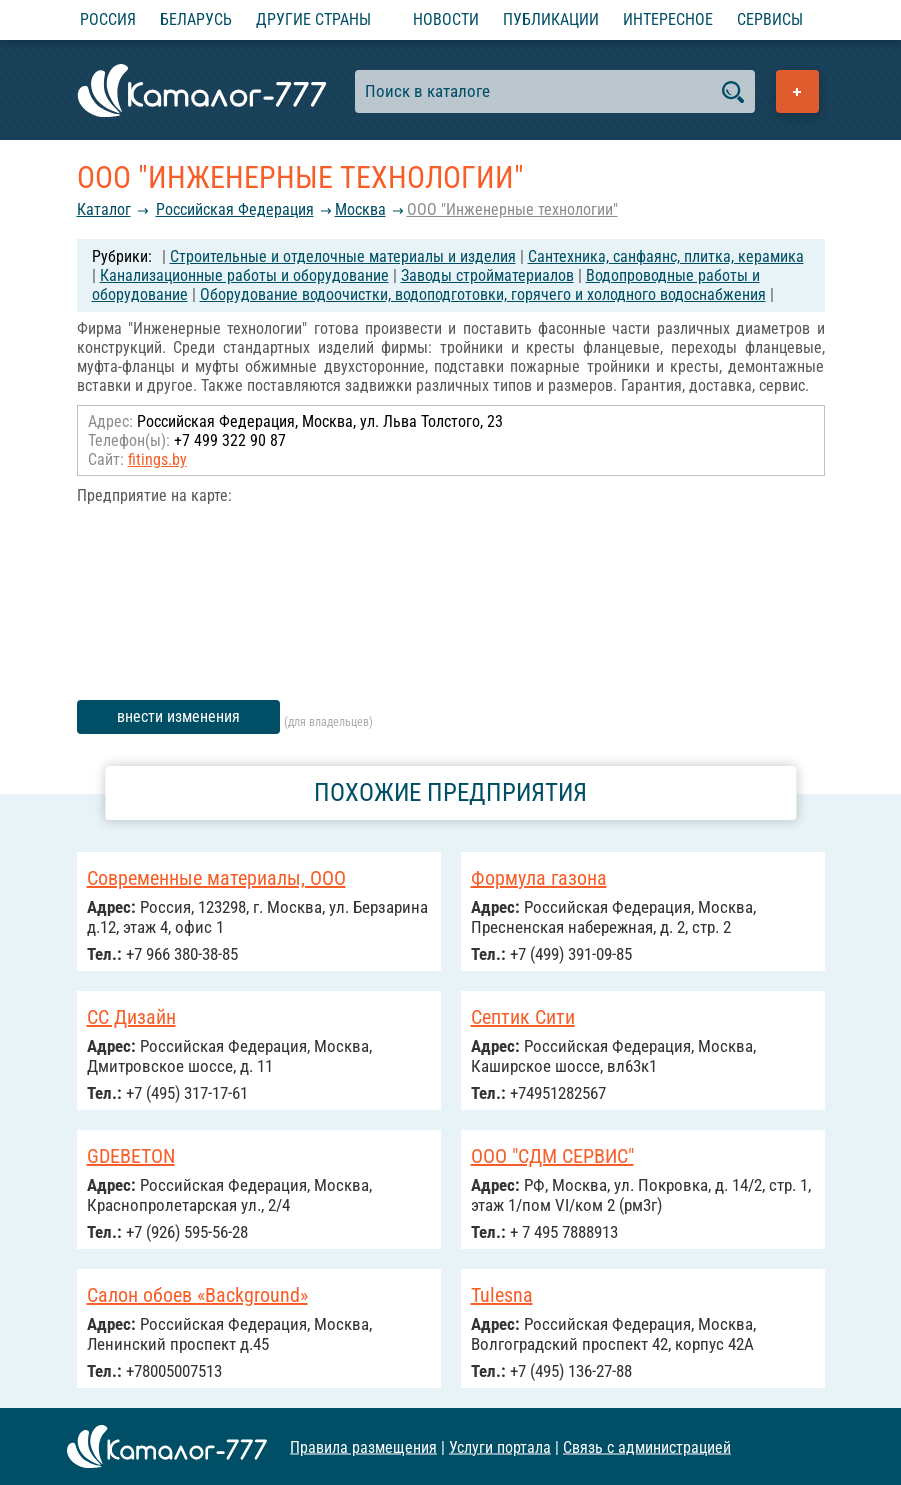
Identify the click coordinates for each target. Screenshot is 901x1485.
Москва (360, 209)
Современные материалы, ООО (216, 878)
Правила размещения (363, 1446)
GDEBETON (131, 1156)
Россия (108, 19)
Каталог (104, 209)
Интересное (668, 19)
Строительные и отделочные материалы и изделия (343, 256)
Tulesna (502, 1295)
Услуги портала (500, 1446)
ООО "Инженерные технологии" (512, 209)
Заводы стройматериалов (487, 275)
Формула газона (539, 878)
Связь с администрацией (647, 1446)
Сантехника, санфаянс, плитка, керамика (666, 256)
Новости (446, 19)
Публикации (551, 19)
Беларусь (196, 19)
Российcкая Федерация (235, 209)
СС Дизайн (131, 1017)
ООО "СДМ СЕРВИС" (552, 1156)
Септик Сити (523, 1017)
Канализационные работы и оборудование (244, 275)
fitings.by (157, 459)
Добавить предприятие (797, 91)
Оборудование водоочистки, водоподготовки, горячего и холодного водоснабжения (483, 294)
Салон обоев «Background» (197, 1295)
